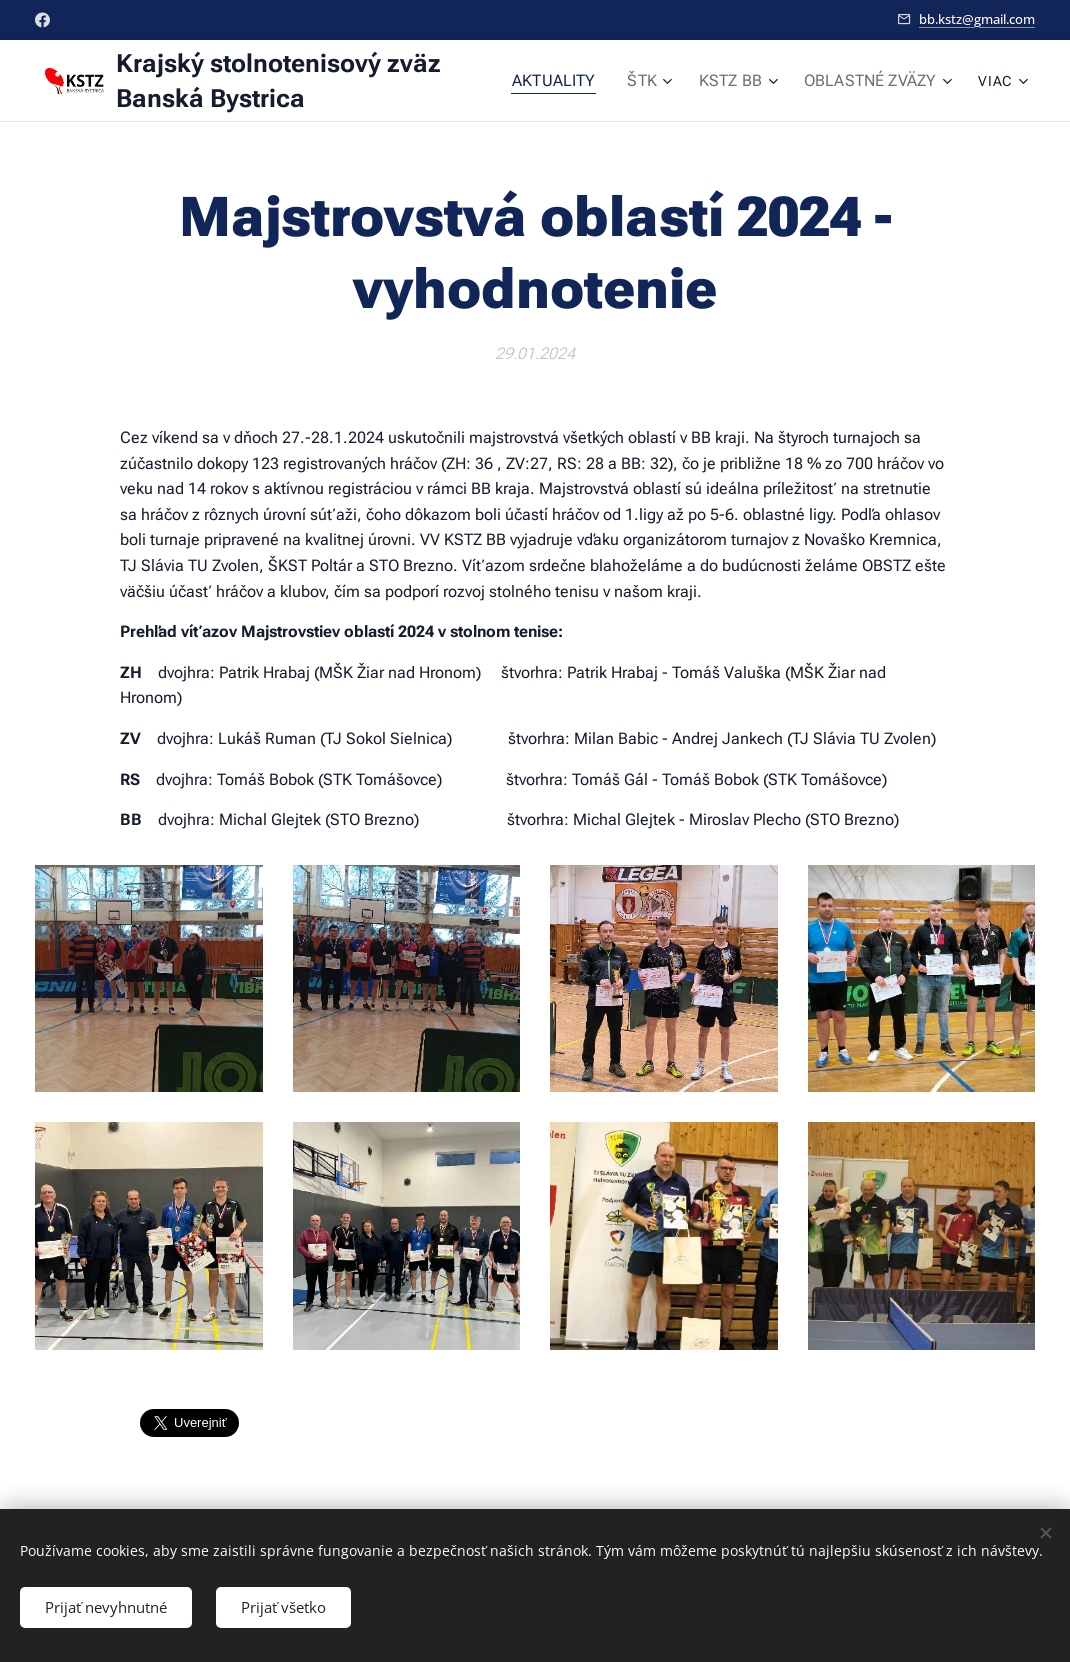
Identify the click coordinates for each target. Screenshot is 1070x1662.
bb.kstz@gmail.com (977, 19)
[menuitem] (576, 81)
